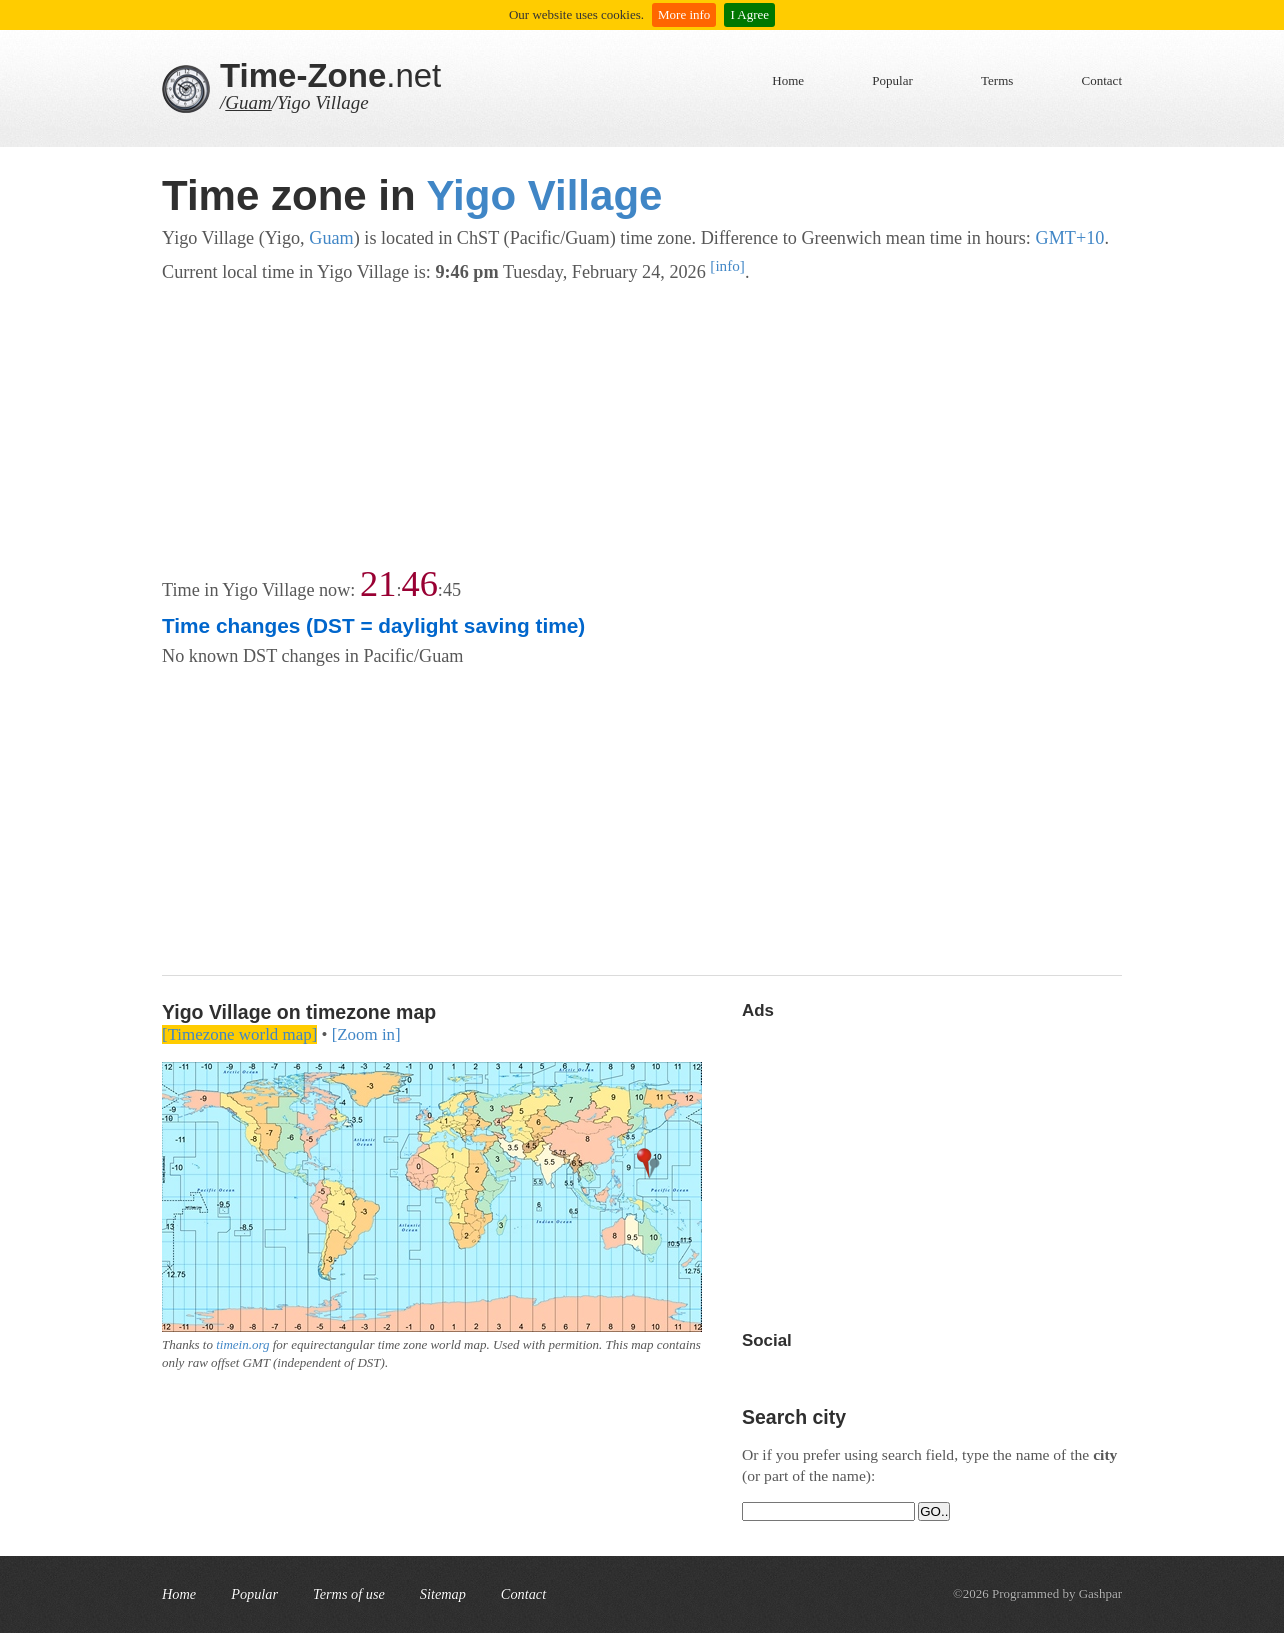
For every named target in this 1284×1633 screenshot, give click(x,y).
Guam (248, 102)
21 (378, 584)
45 (452, 590)
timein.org (242, 1344)
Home (788, 80)
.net (330, 75)
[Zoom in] (366, 1034)
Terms (997, 80)
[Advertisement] (642, 427)
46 (419, 584)
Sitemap (443, 1594)
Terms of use (349, 1594)
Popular (892, 80)
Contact (1102, 80)
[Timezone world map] (239, 1034)
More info (684, 14)
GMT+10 (1069, 238)
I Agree (749, 14)
